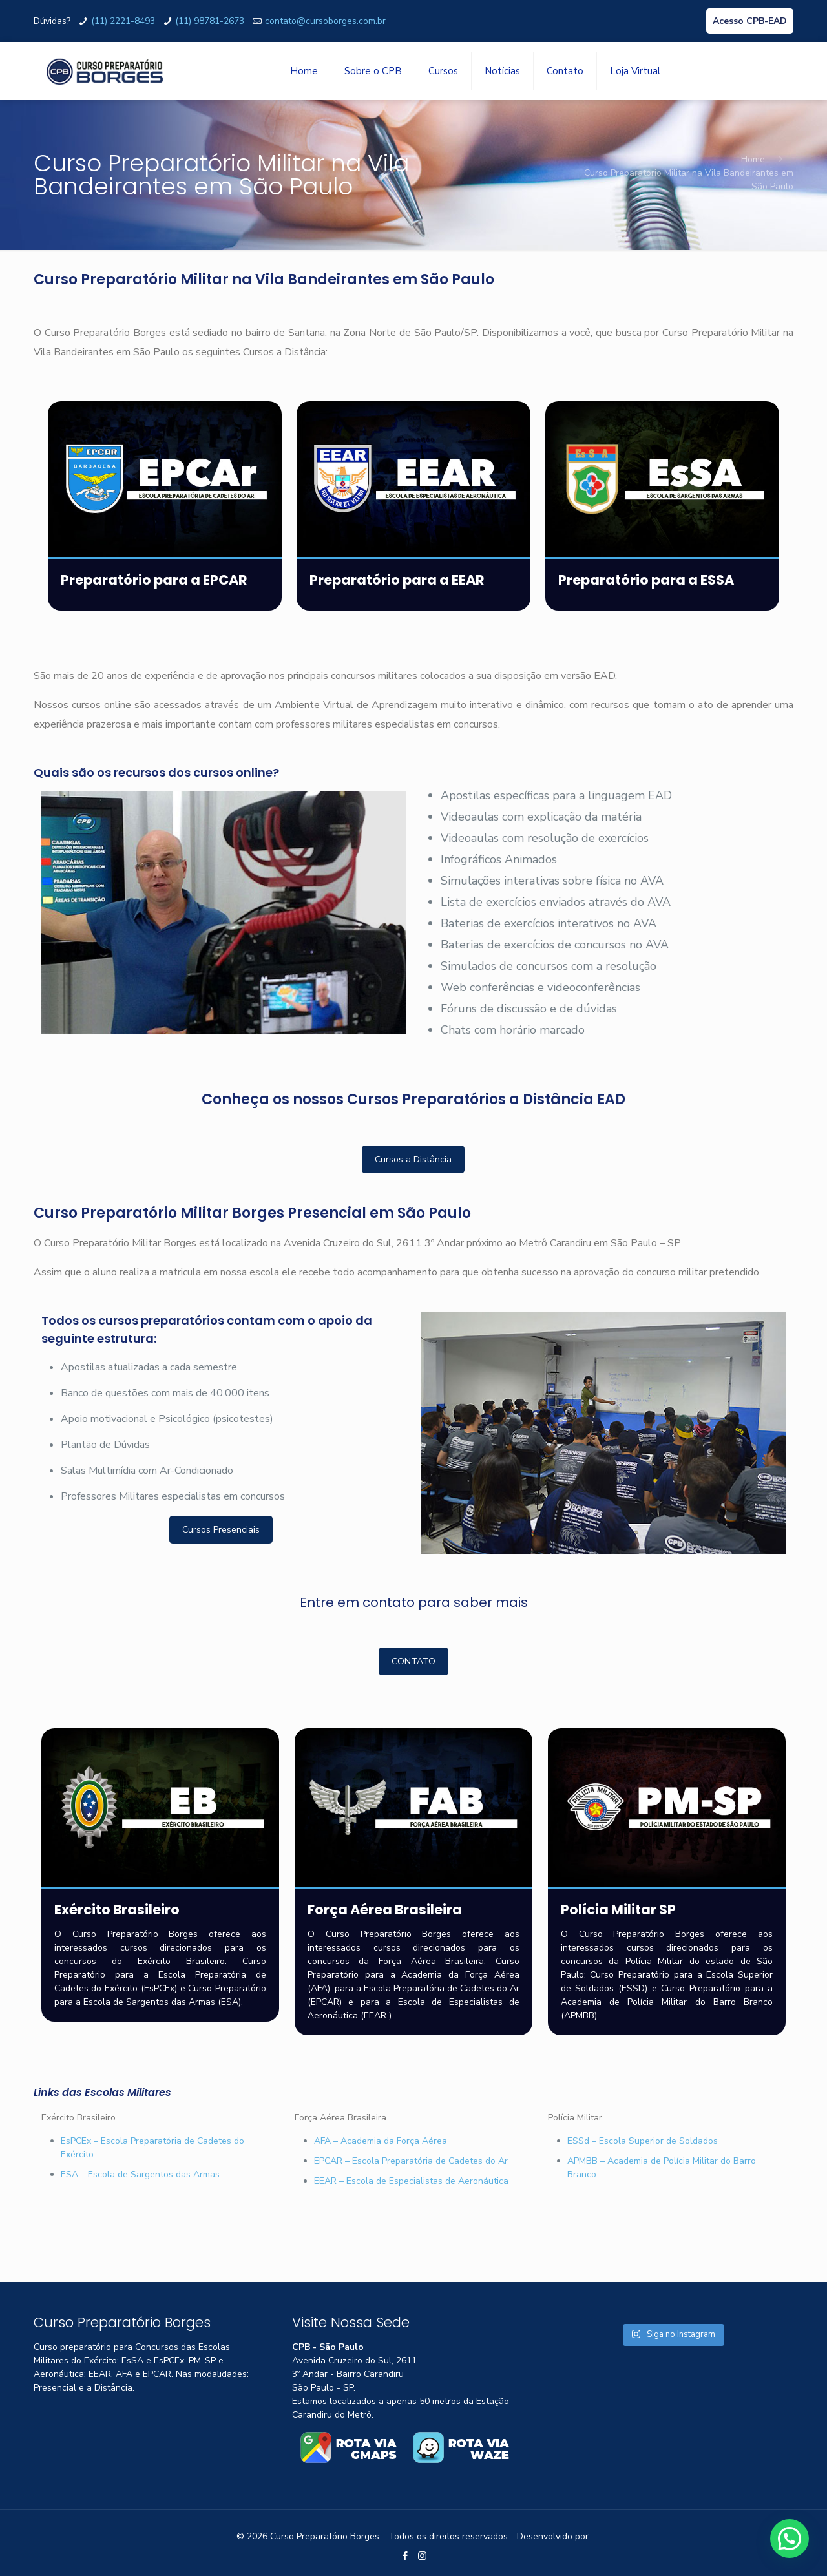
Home (753, 159)
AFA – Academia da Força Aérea (380, 2141)
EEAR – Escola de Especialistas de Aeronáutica (411, 2181)
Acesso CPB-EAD (750, 21)
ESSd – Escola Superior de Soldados (642, 2141)
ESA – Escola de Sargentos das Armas (140, 2174)
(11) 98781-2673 (209, 21)
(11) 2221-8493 (123, 21)
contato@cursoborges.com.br (325, 21)
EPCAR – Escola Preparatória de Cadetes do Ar (411, 2161)
